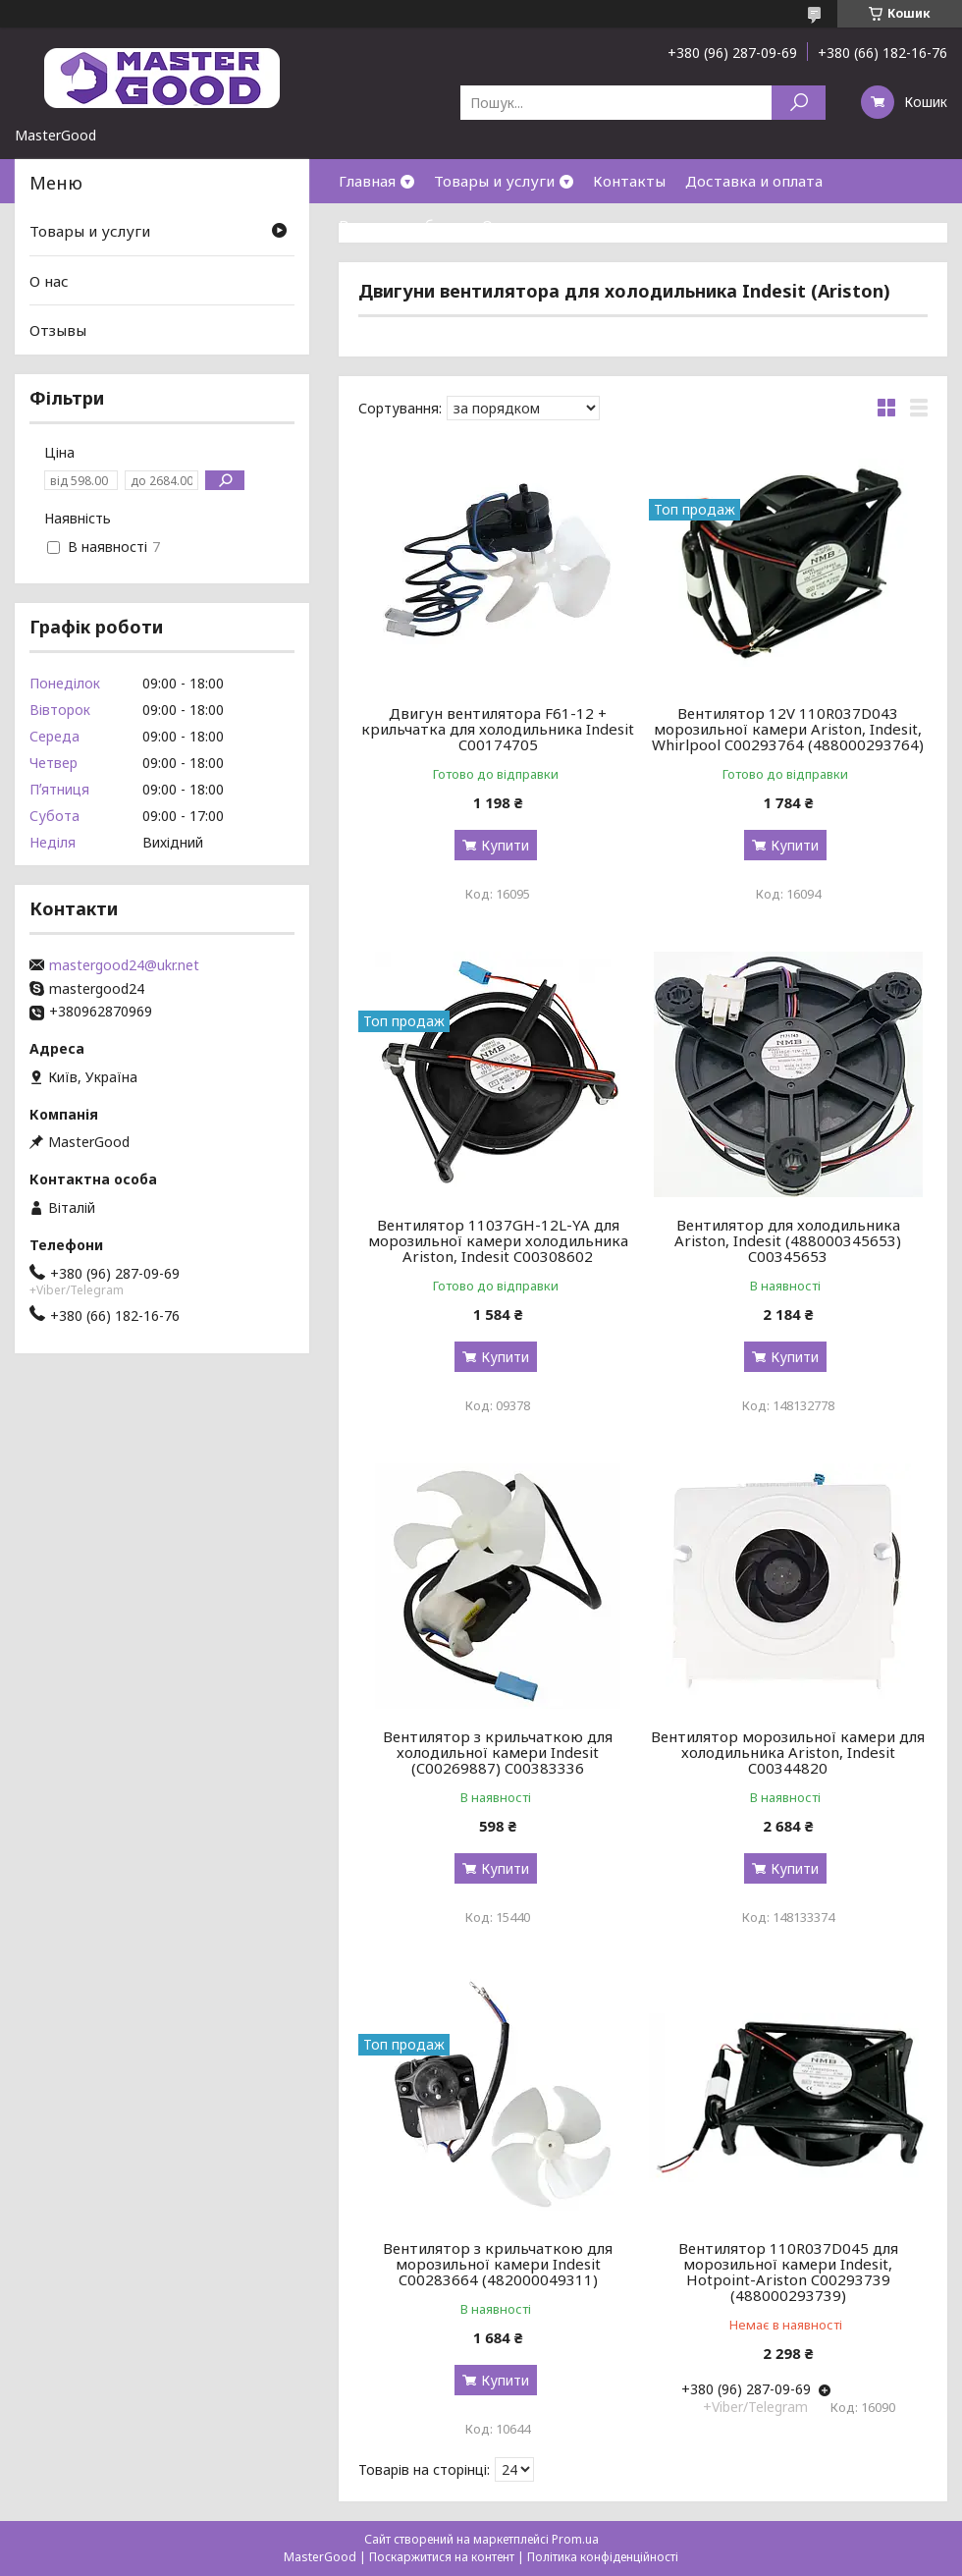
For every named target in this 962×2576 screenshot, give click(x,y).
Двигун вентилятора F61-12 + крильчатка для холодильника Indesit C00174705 (497, 728)
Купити (505, 845)
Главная (367, 181)
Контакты (629, 181)
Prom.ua (575, 2539)
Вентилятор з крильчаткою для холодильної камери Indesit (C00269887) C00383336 (498, 1752)
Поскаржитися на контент (441, 2557)
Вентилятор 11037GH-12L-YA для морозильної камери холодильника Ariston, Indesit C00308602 (498, 1240)
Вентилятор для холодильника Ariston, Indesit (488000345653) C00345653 (787, 1240)
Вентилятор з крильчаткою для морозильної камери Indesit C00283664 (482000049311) (498, 2263)
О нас (501, 225)
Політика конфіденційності (602, 2557)
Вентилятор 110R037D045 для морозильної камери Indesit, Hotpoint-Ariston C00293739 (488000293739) (788, 2271)
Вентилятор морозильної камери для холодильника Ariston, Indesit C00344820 (788, 1752)
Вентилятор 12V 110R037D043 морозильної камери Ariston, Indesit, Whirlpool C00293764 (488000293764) (788, 728)
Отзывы (57, 330)
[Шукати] (799, 102)
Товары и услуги (494, 181)
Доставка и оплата (754, 181)
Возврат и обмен (400, 225)
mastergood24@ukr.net (124, 965)
